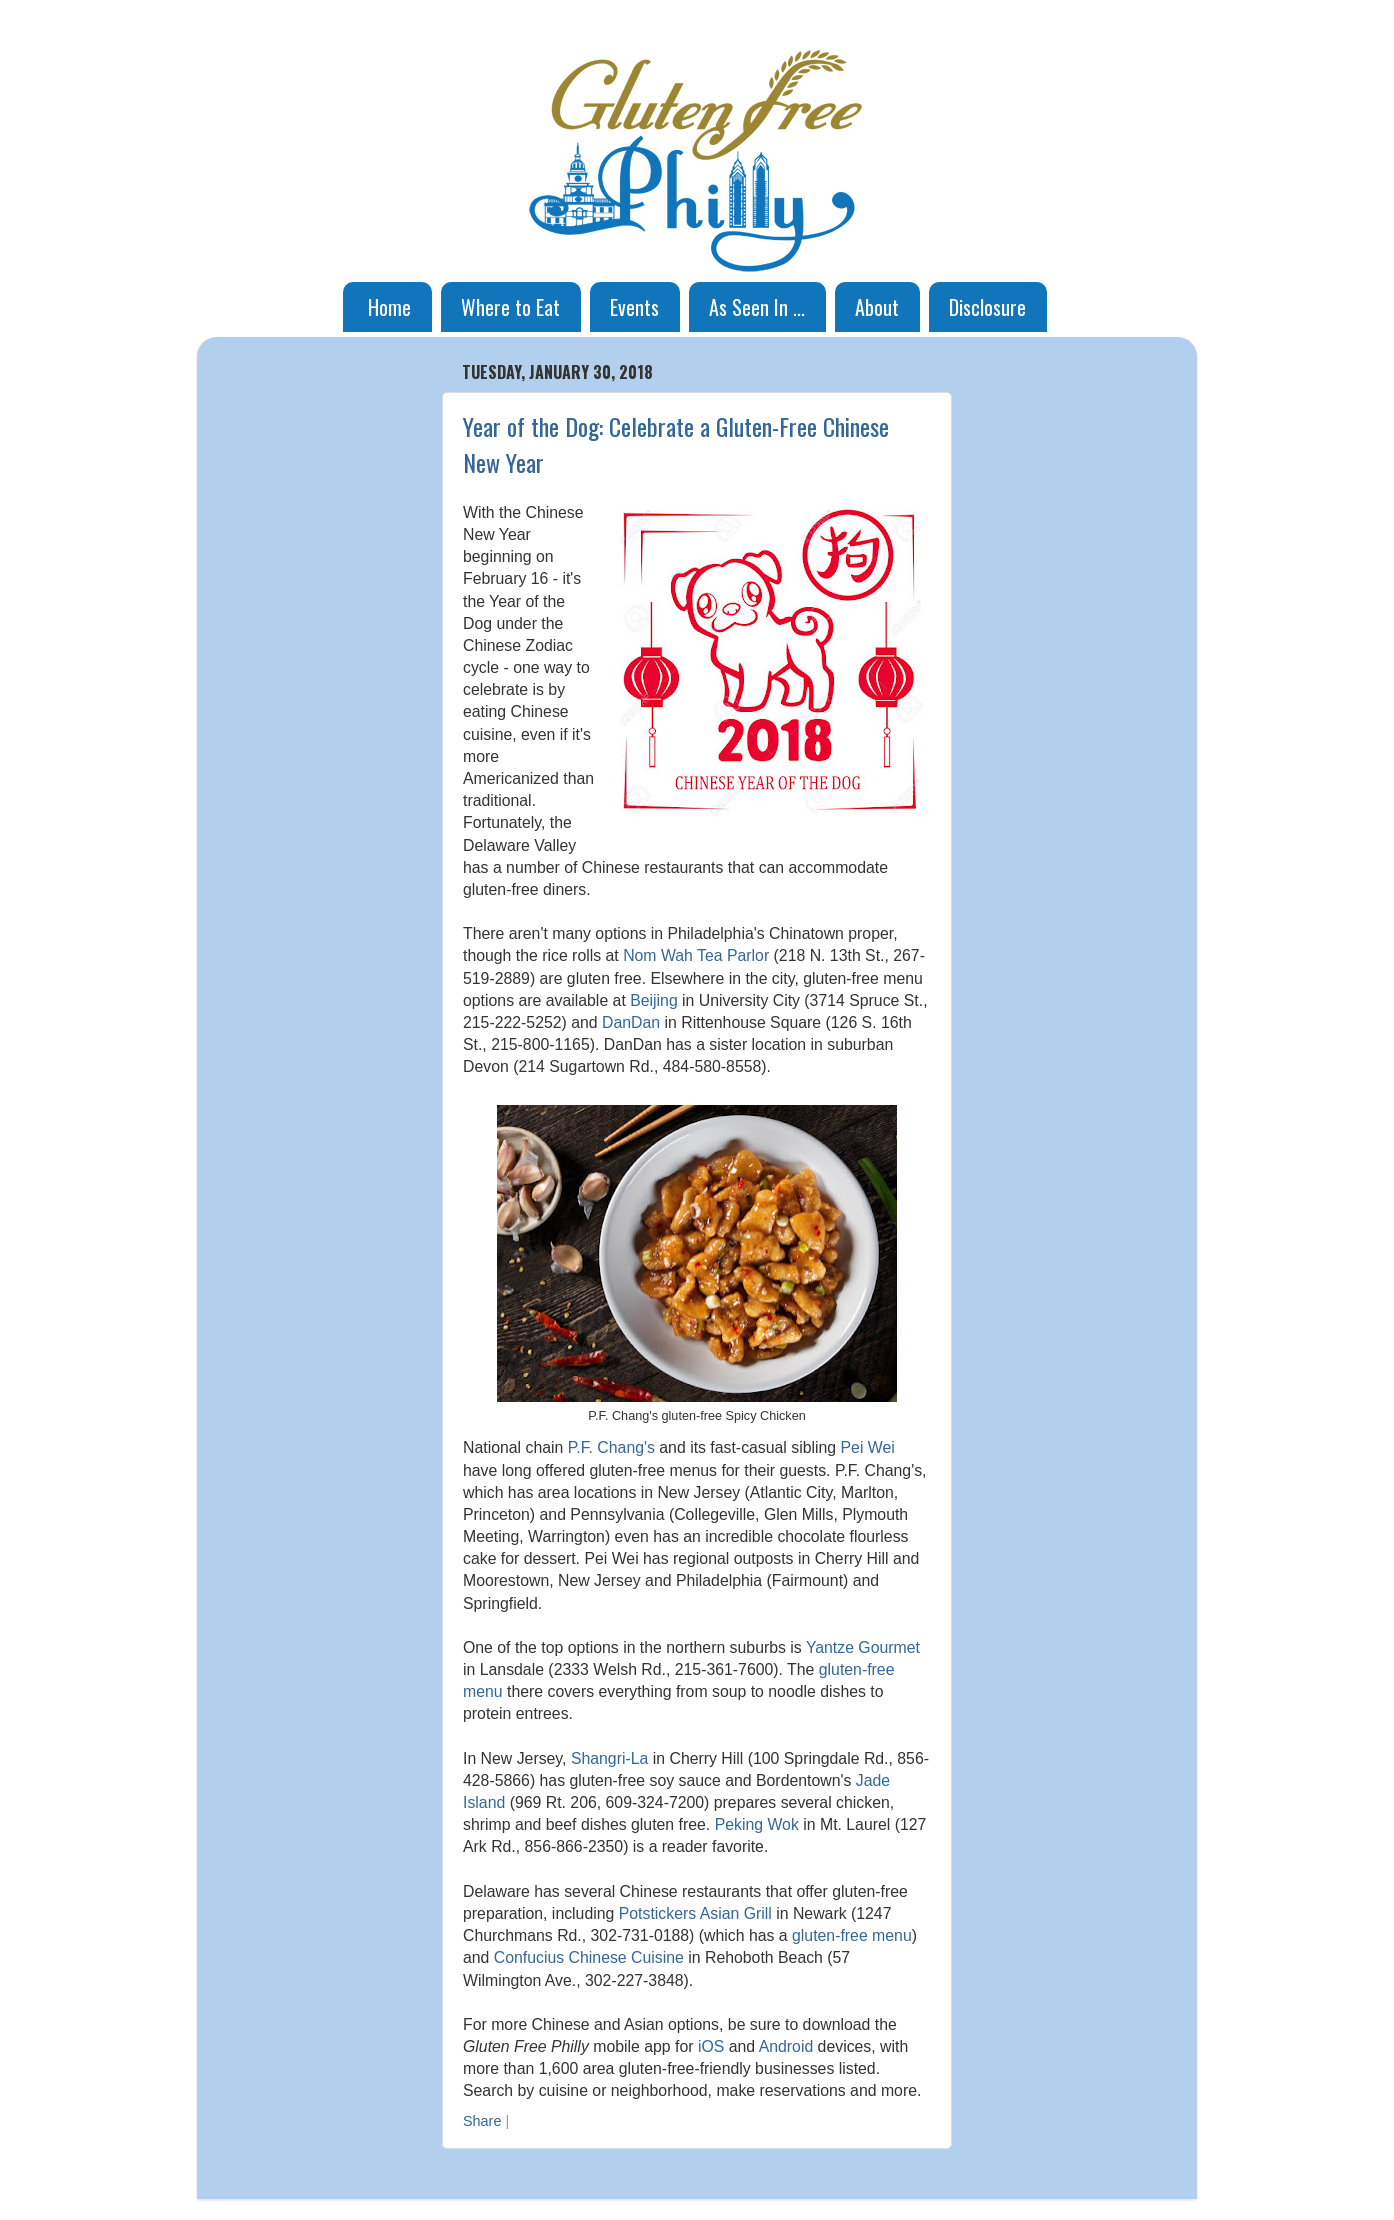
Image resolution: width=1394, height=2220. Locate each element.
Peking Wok (757, 1824)
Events (634, 307)
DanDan (631, 1022)
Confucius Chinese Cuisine (589, 1957)
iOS (711, 2046)
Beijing (654, 1000)
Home (389, 307)
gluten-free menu (852, 1935)
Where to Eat (510, 307)
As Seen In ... (757, 307)
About (877, 307)
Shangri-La (609, 1758)
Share (482, 2121)
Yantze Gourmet (863, 1647)
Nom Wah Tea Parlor (696, 955)
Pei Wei (868, 1447)
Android (786, 2046)
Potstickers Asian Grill (695, 1913)
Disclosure (987, 307)
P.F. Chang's (611, 1447)
